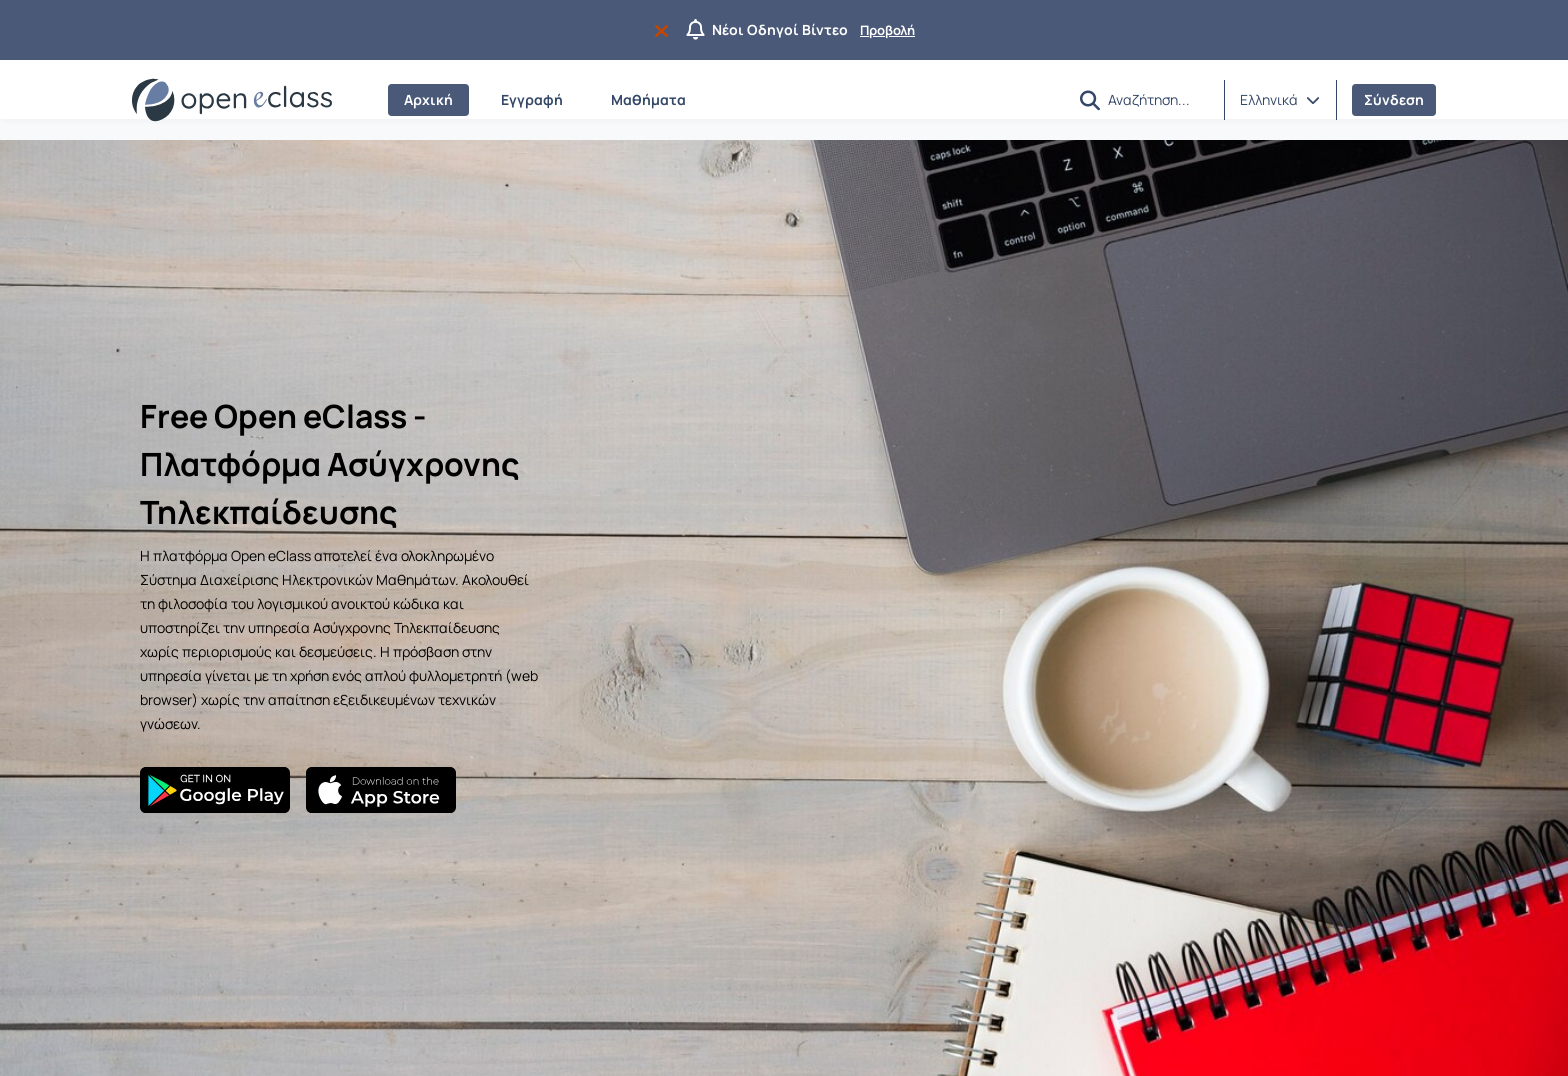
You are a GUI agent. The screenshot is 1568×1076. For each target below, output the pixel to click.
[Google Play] (215, 790)
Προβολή (887, 30)
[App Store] (381, 790)
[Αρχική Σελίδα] (232, 100)
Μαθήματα (648, 99)
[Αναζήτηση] (1158, 99)
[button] (1090, 100)
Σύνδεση (1394, 99)
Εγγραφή (532, 99)
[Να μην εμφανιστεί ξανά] (665, 30)
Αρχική (428, 99)
